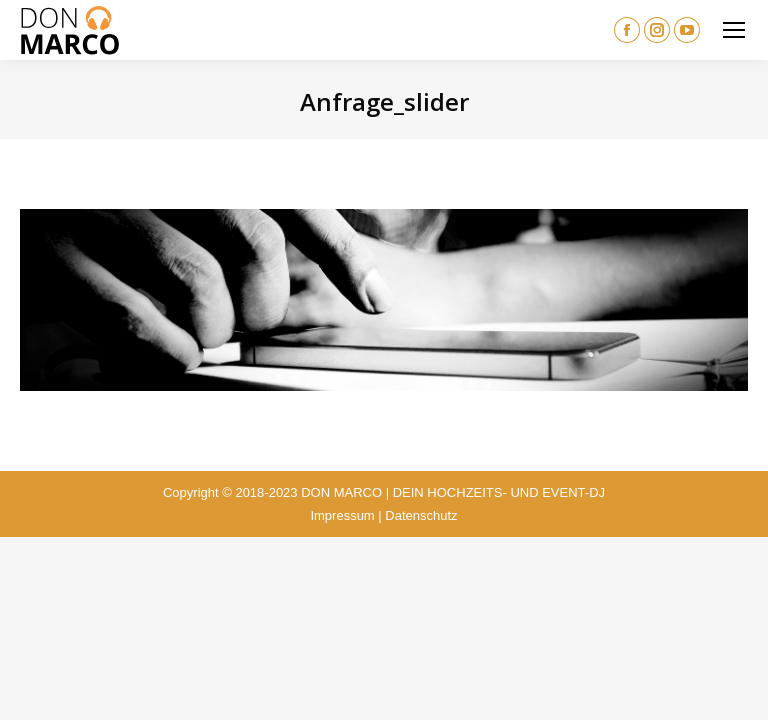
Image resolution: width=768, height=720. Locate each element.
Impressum (342, 515)
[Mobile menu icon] (734, 30)
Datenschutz (421, 515)
